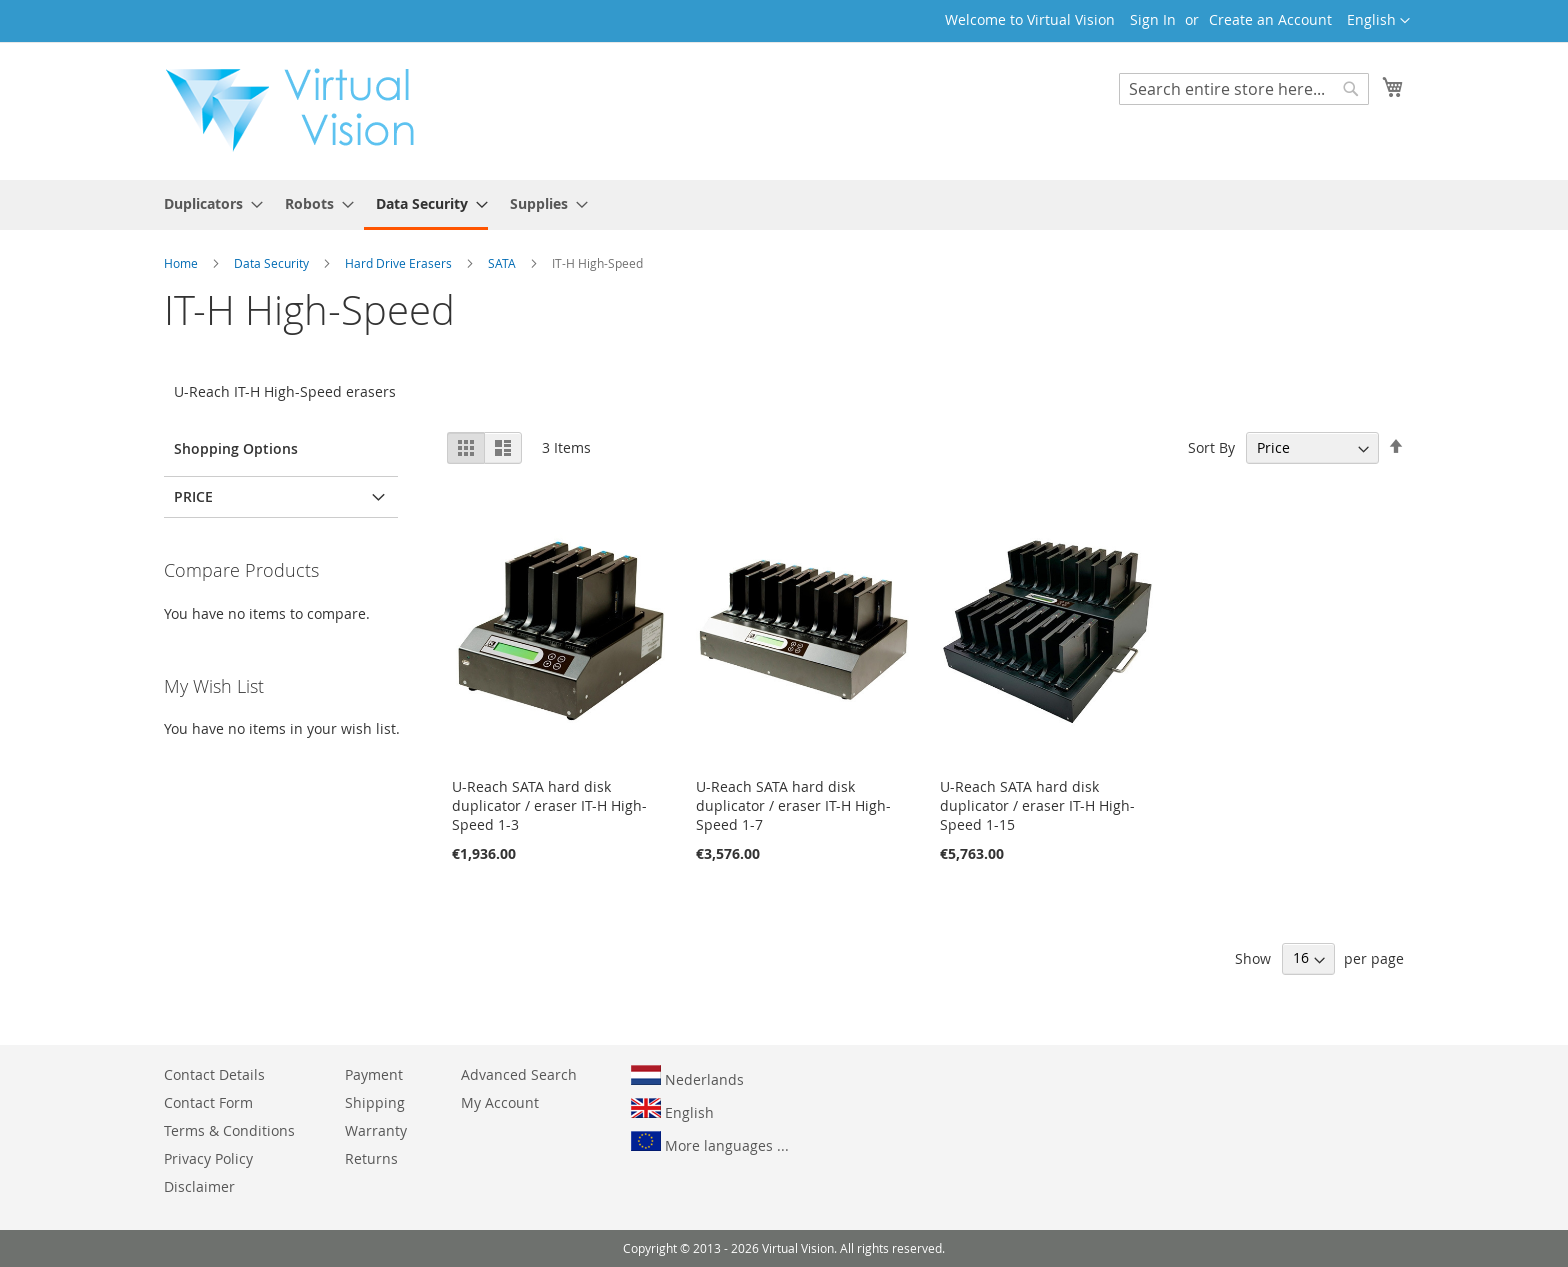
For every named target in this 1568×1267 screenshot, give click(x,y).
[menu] (784, 205)
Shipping (375, 1102)
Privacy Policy (208, 1158)
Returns (371, 1158)
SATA (503, 263)
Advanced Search (519, 1074)
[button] (1378, 21)
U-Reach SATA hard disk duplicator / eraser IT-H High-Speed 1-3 (549, 805)
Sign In (1153, 19)
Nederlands (687, 1077)
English (672, 1110)
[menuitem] (207, 203)
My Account (500, 1102)
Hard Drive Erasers (400, 263)
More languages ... (710, 1143)
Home (182, 263)
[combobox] (1244, 89)
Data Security (273, 263)
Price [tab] (193, 496)
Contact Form (208, 1102)
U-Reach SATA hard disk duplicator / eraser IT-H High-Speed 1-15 (1037, 805)
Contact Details (214, 1074)
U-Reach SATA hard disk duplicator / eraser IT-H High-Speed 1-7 (793, 805)
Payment (374, 1074)
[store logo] (300, 110)
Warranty (376, 1130)
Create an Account (1270, 19)
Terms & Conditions (229, 1130)
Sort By (1211, 447)
